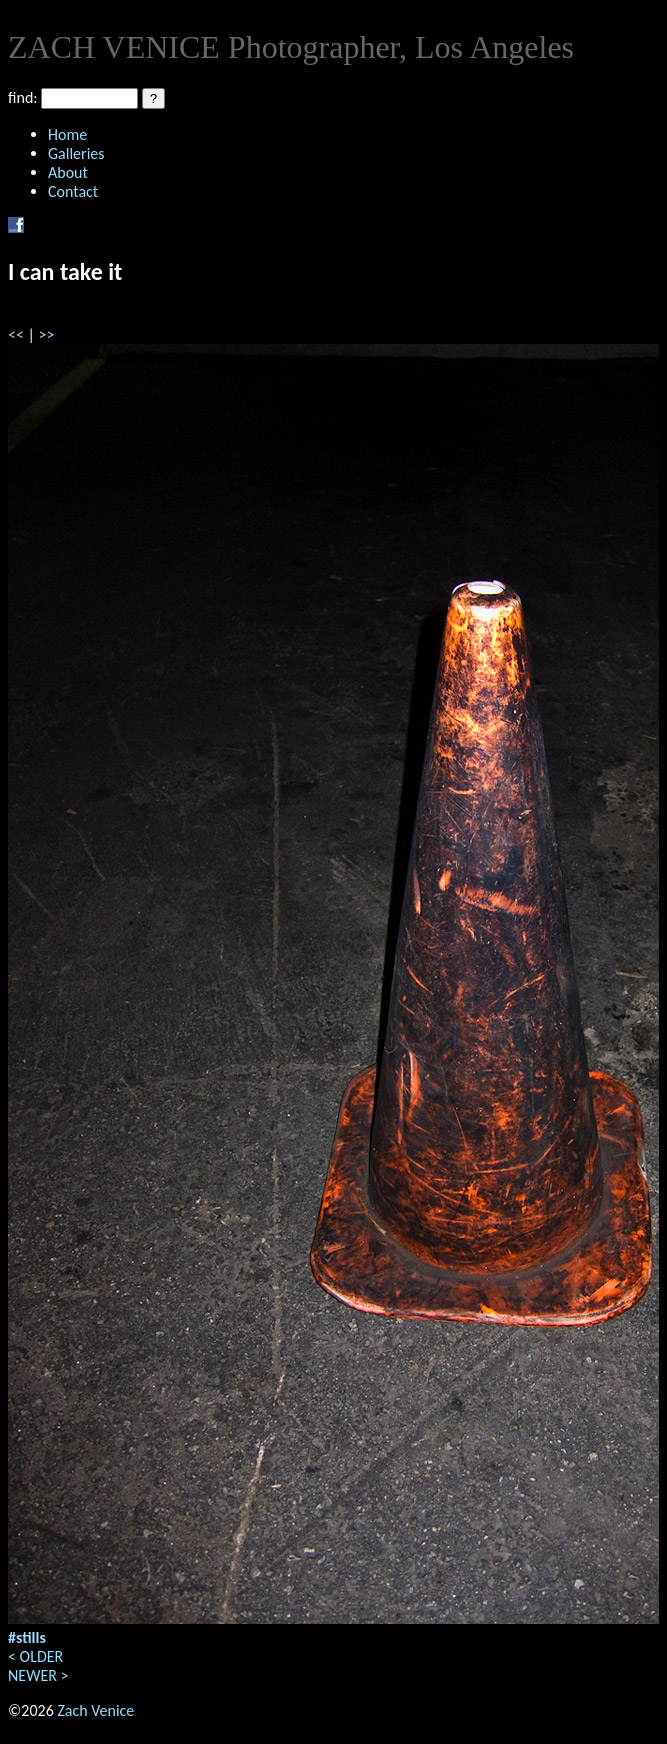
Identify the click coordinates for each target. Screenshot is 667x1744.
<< (16, 334)
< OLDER (35, 1656)
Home (67, 134)
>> (47, 334)
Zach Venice (95, 1710)
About (68, 172)
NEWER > (38, 1675)
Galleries (76, 153)
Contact (73, 191)
